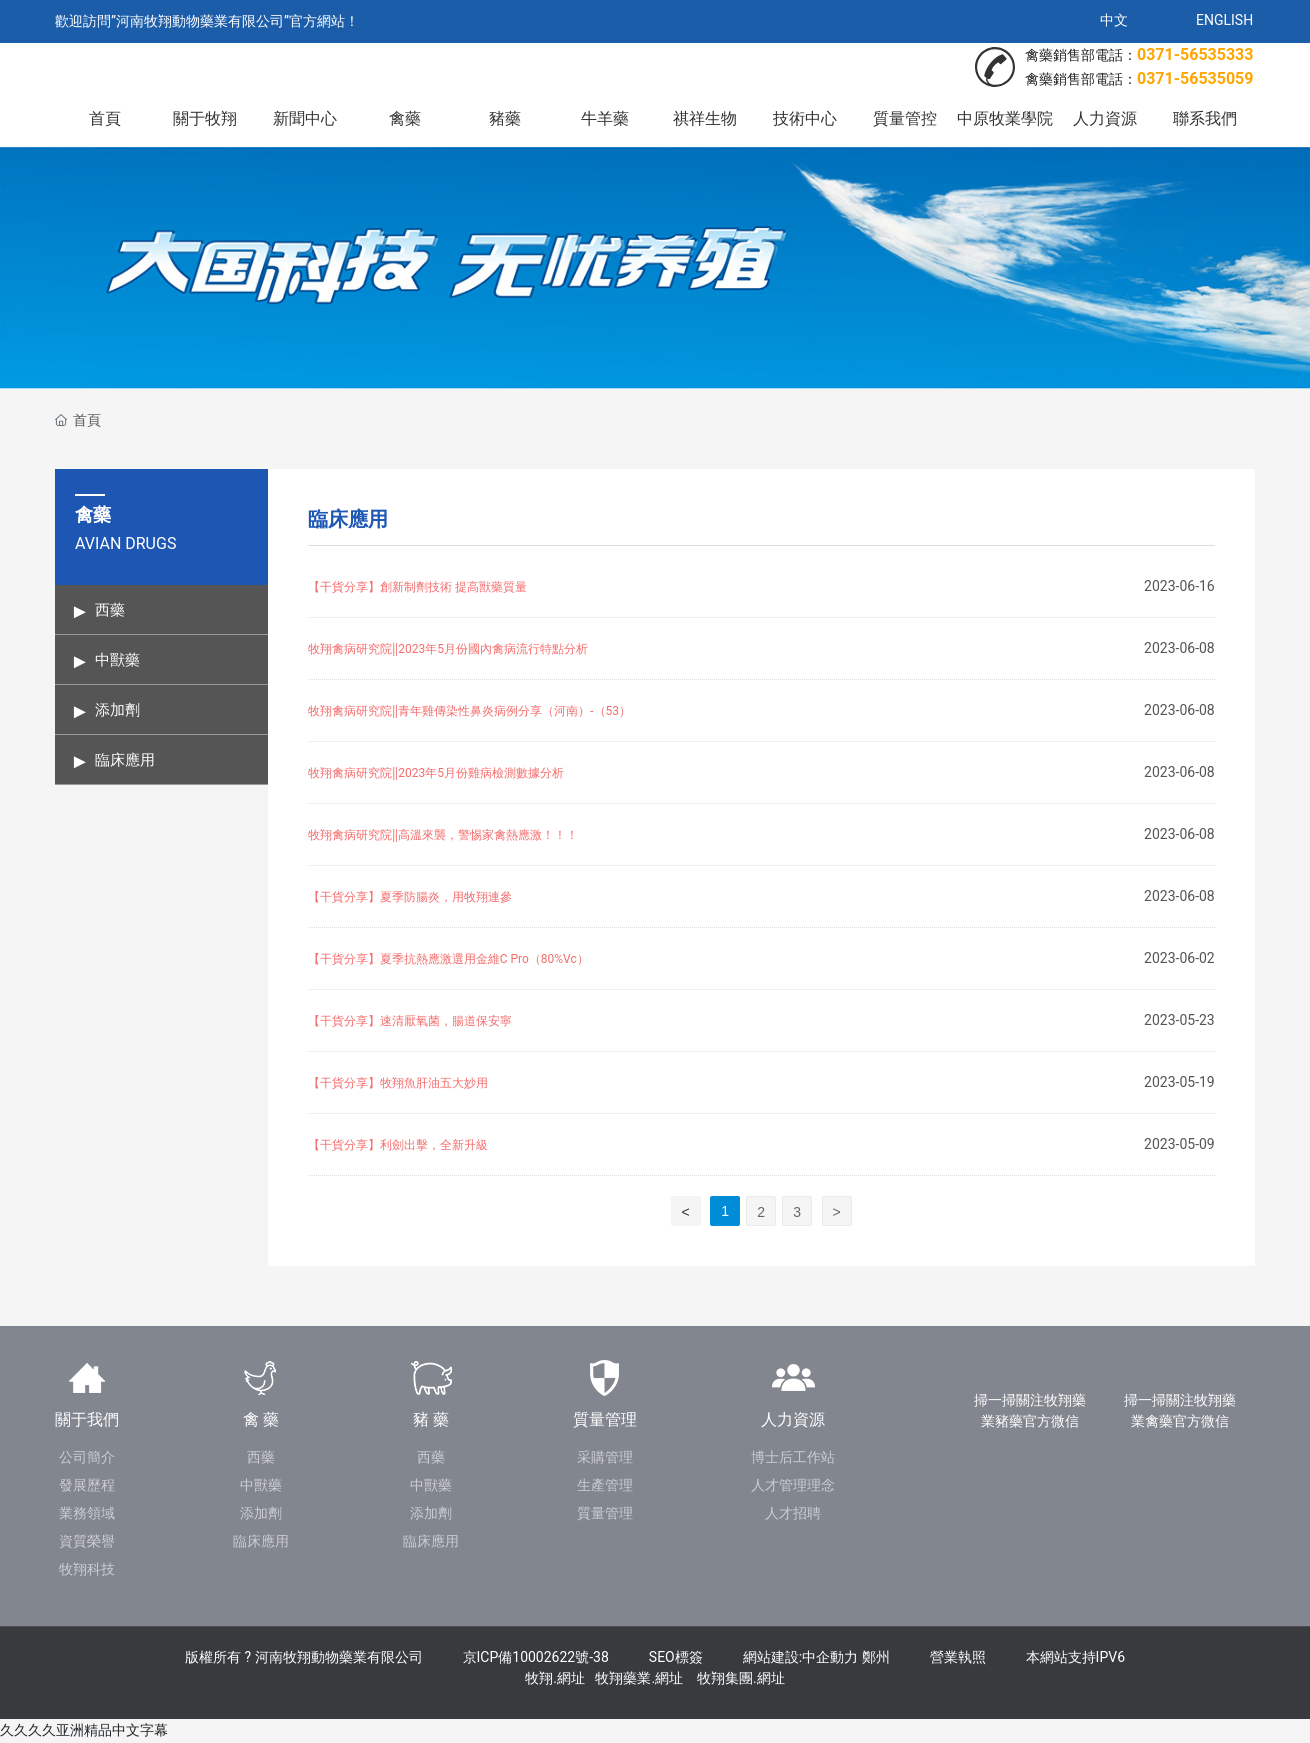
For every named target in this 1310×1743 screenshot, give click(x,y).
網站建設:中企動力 (800, 1657)
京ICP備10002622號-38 (536, 1657)
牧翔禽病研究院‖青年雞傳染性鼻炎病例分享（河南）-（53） (469, 711)
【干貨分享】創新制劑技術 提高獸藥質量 (417, 587)
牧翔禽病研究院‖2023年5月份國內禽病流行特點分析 (448, 649)
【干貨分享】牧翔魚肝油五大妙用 (398, 1083)
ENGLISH (1224, 20)
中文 (1114, 20)
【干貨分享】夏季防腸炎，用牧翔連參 (410, 897)
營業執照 (958, 1657)
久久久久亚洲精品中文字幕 (84, 1730)
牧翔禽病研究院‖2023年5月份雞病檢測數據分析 (436, 773)
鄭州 (876, 1657)
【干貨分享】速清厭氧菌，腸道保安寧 (410, 1021)
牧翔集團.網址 (741, 1678)
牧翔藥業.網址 (639, 1678)
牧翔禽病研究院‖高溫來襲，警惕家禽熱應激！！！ (443, 835)
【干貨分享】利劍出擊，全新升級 (398, 1145)
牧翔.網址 (555, 1678)
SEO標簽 (676, 1657)
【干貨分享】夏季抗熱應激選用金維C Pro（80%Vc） (448, 959)
